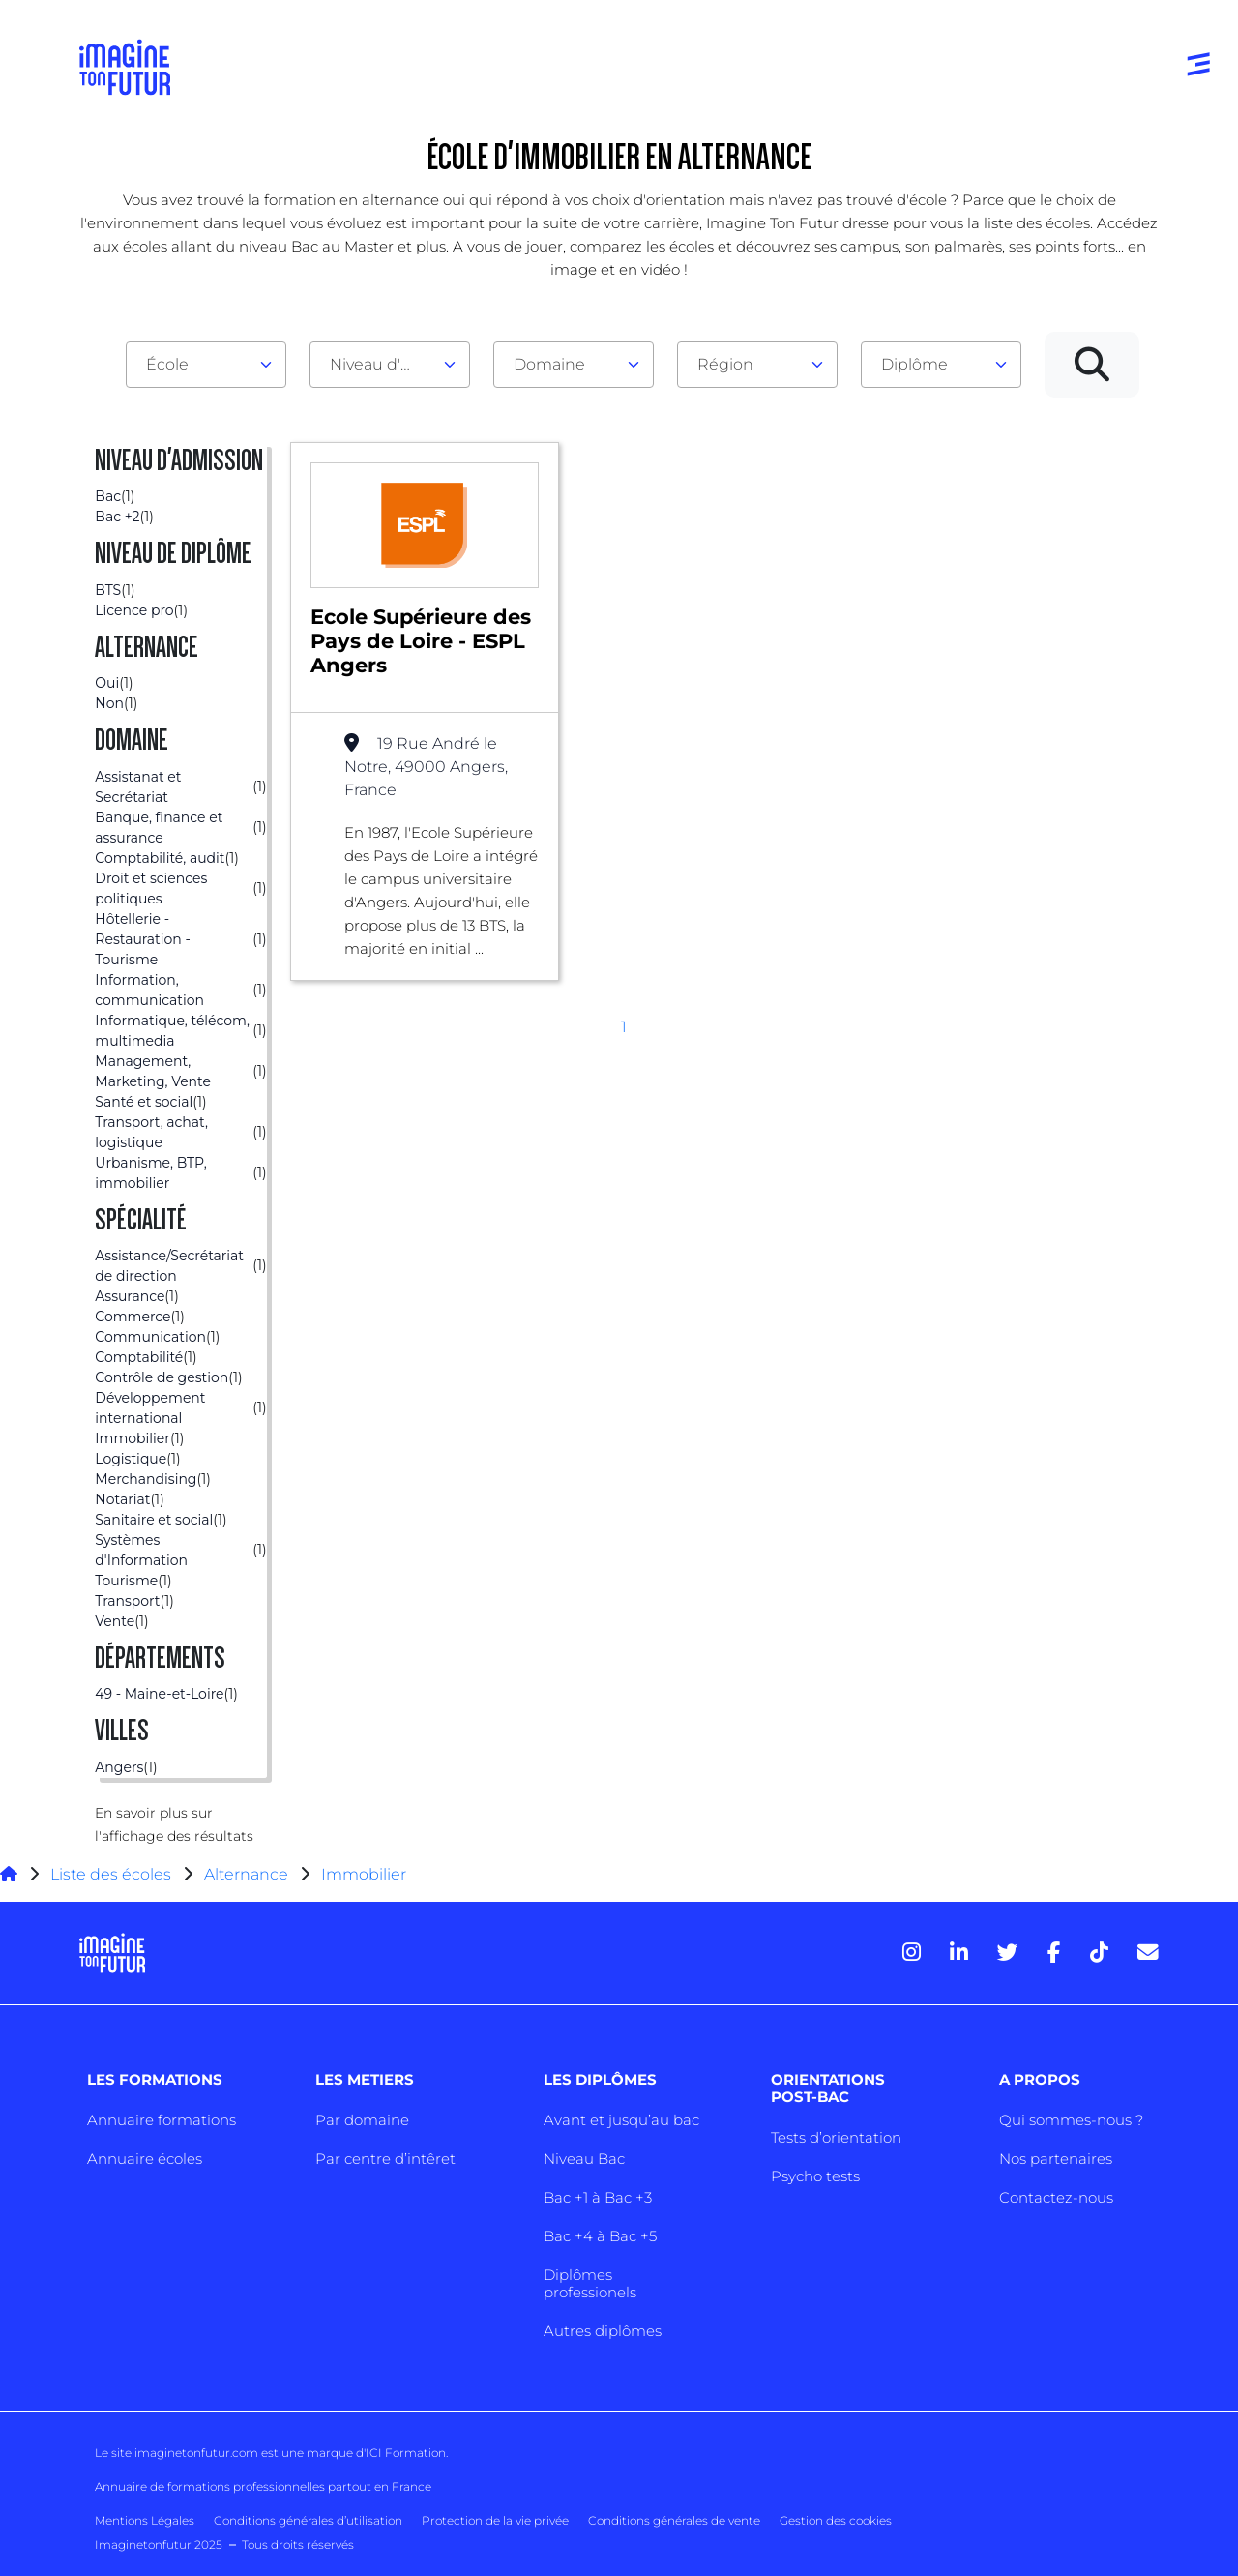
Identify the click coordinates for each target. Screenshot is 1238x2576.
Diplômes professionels (590, 2283)
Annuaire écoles (144, 2158)
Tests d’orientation (836, 2137)
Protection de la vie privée (495, 2520)
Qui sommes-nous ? (1071, 2120)
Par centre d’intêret (385, 2158)
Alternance (246, 1874)
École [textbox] (167, 364)
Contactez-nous (1056, 2197)
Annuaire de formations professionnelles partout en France (263, 2486)
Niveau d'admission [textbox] (382, 364)
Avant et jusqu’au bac (621, 2120)
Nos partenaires (1055, 2158)
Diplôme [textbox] (914, 364)
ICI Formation (406, 2452)
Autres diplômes (603, 2331)
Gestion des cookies (836, 2520)
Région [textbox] (725, 364)
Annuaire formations (161, 2120)
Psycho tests (815, 2176)
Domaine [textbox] (549, 364)
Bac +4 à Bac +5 (600, 2236)
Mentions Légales (144, 2520)
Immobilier (363, 1874)
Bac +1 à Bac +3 (598, 2197)
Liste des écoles (110, 1874)
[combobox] (206, 364)
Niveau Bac (584, 2158)
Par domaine (362, 2120)
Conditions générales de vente (674, 2520)
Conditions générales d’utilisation (308, 2520)
